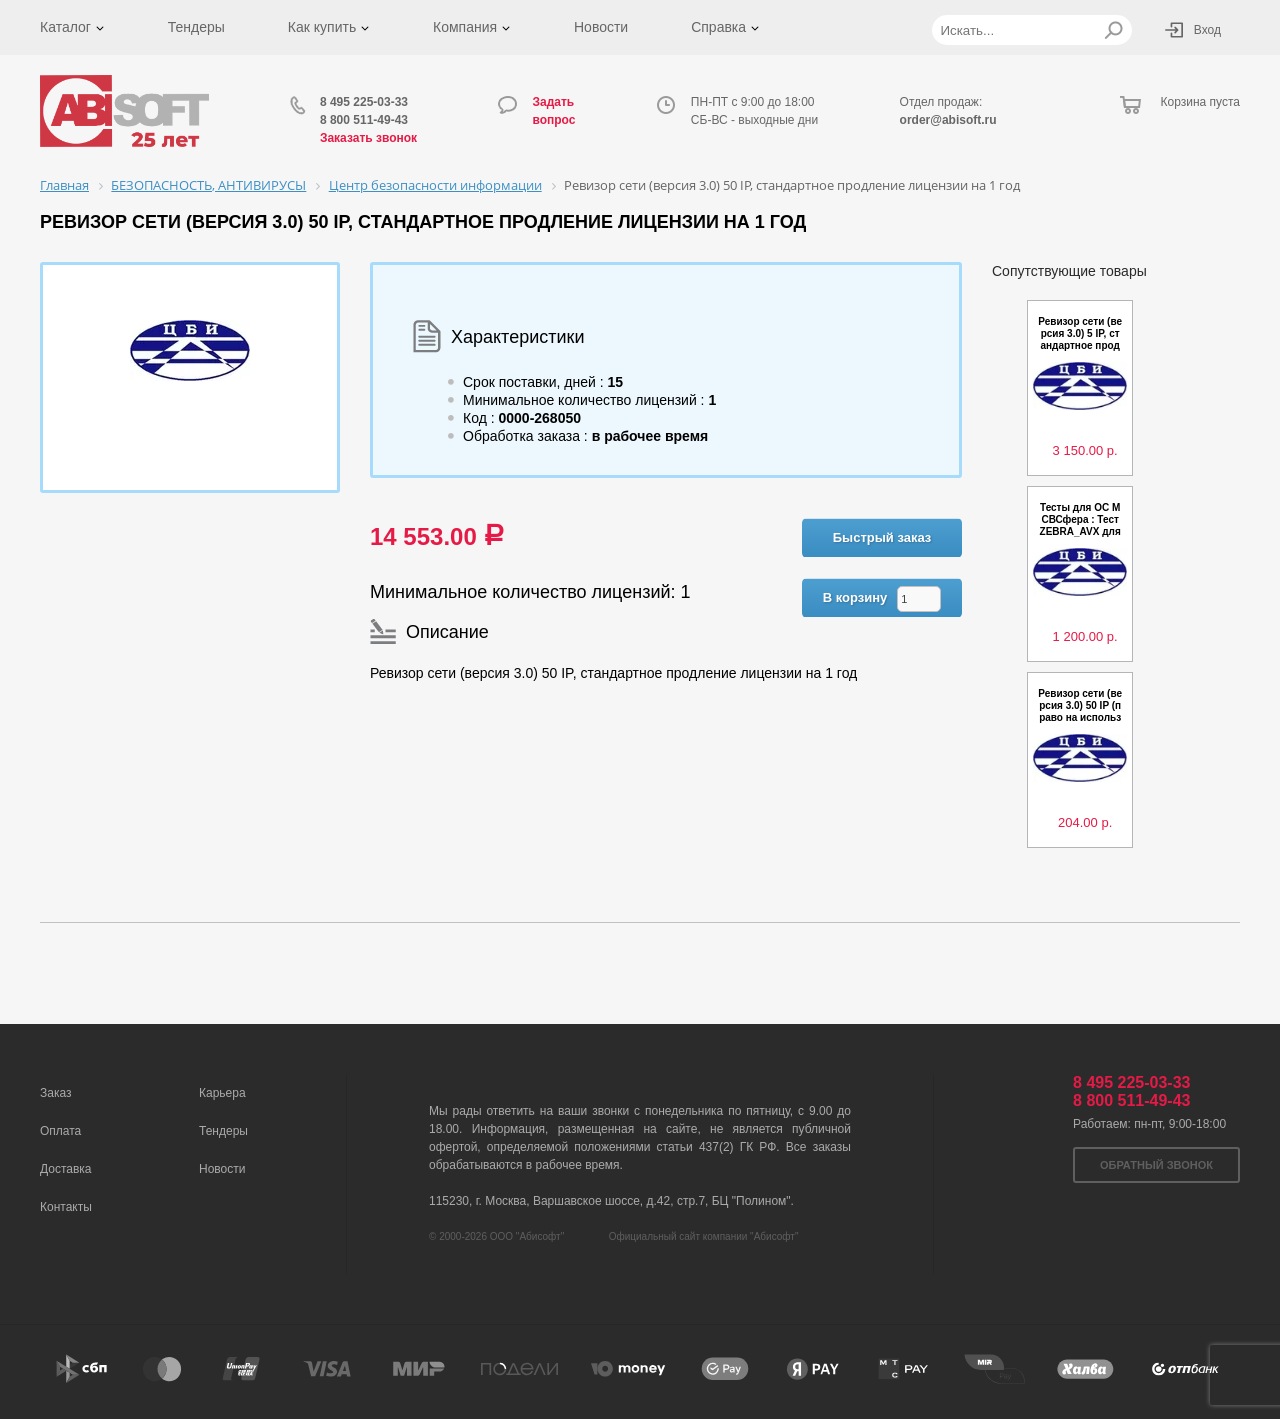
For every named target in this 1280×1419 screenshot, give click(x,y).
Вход (1207, 30)
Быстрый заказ (882, 537)
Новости (601, 27)
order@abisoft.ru (948, 120)
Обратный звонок (1156, 1165)
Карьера (222, 1093)
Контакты (66, 1207)
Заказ (55, 1093)
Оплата (60, 1131)
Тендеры (196, 27)
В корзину (855, 597)
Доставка (66, 1169)
